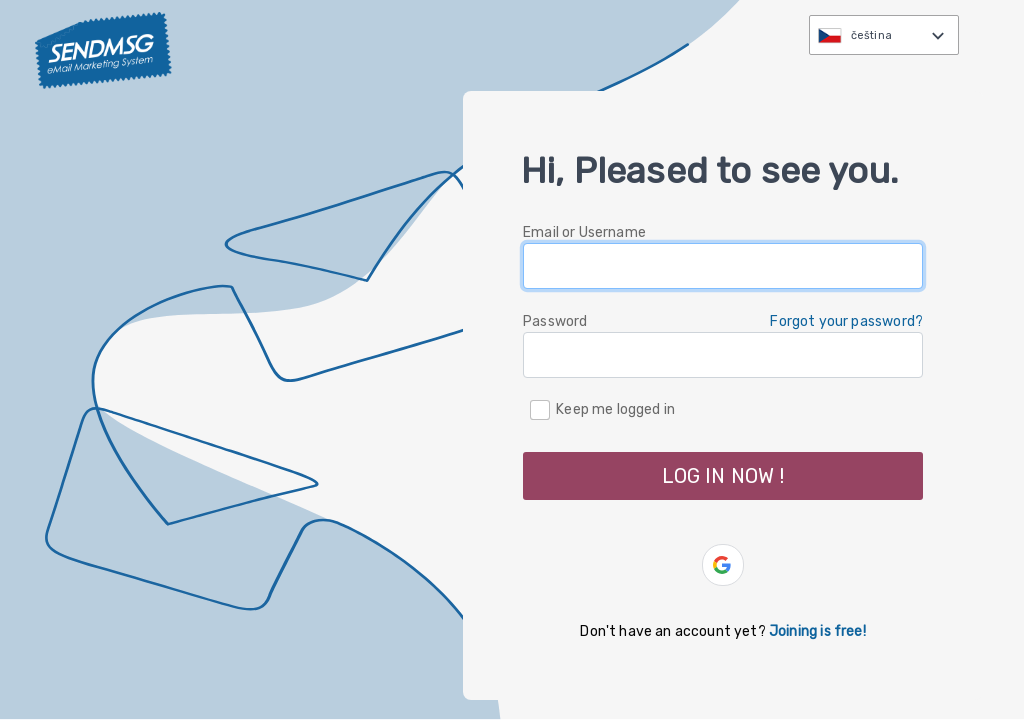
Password (555, 321)
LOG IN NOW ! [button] (723, 476)
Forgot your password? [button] (846, 321)
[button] (723, 565)
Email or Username (584, 232)
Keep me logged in (615, 408)
